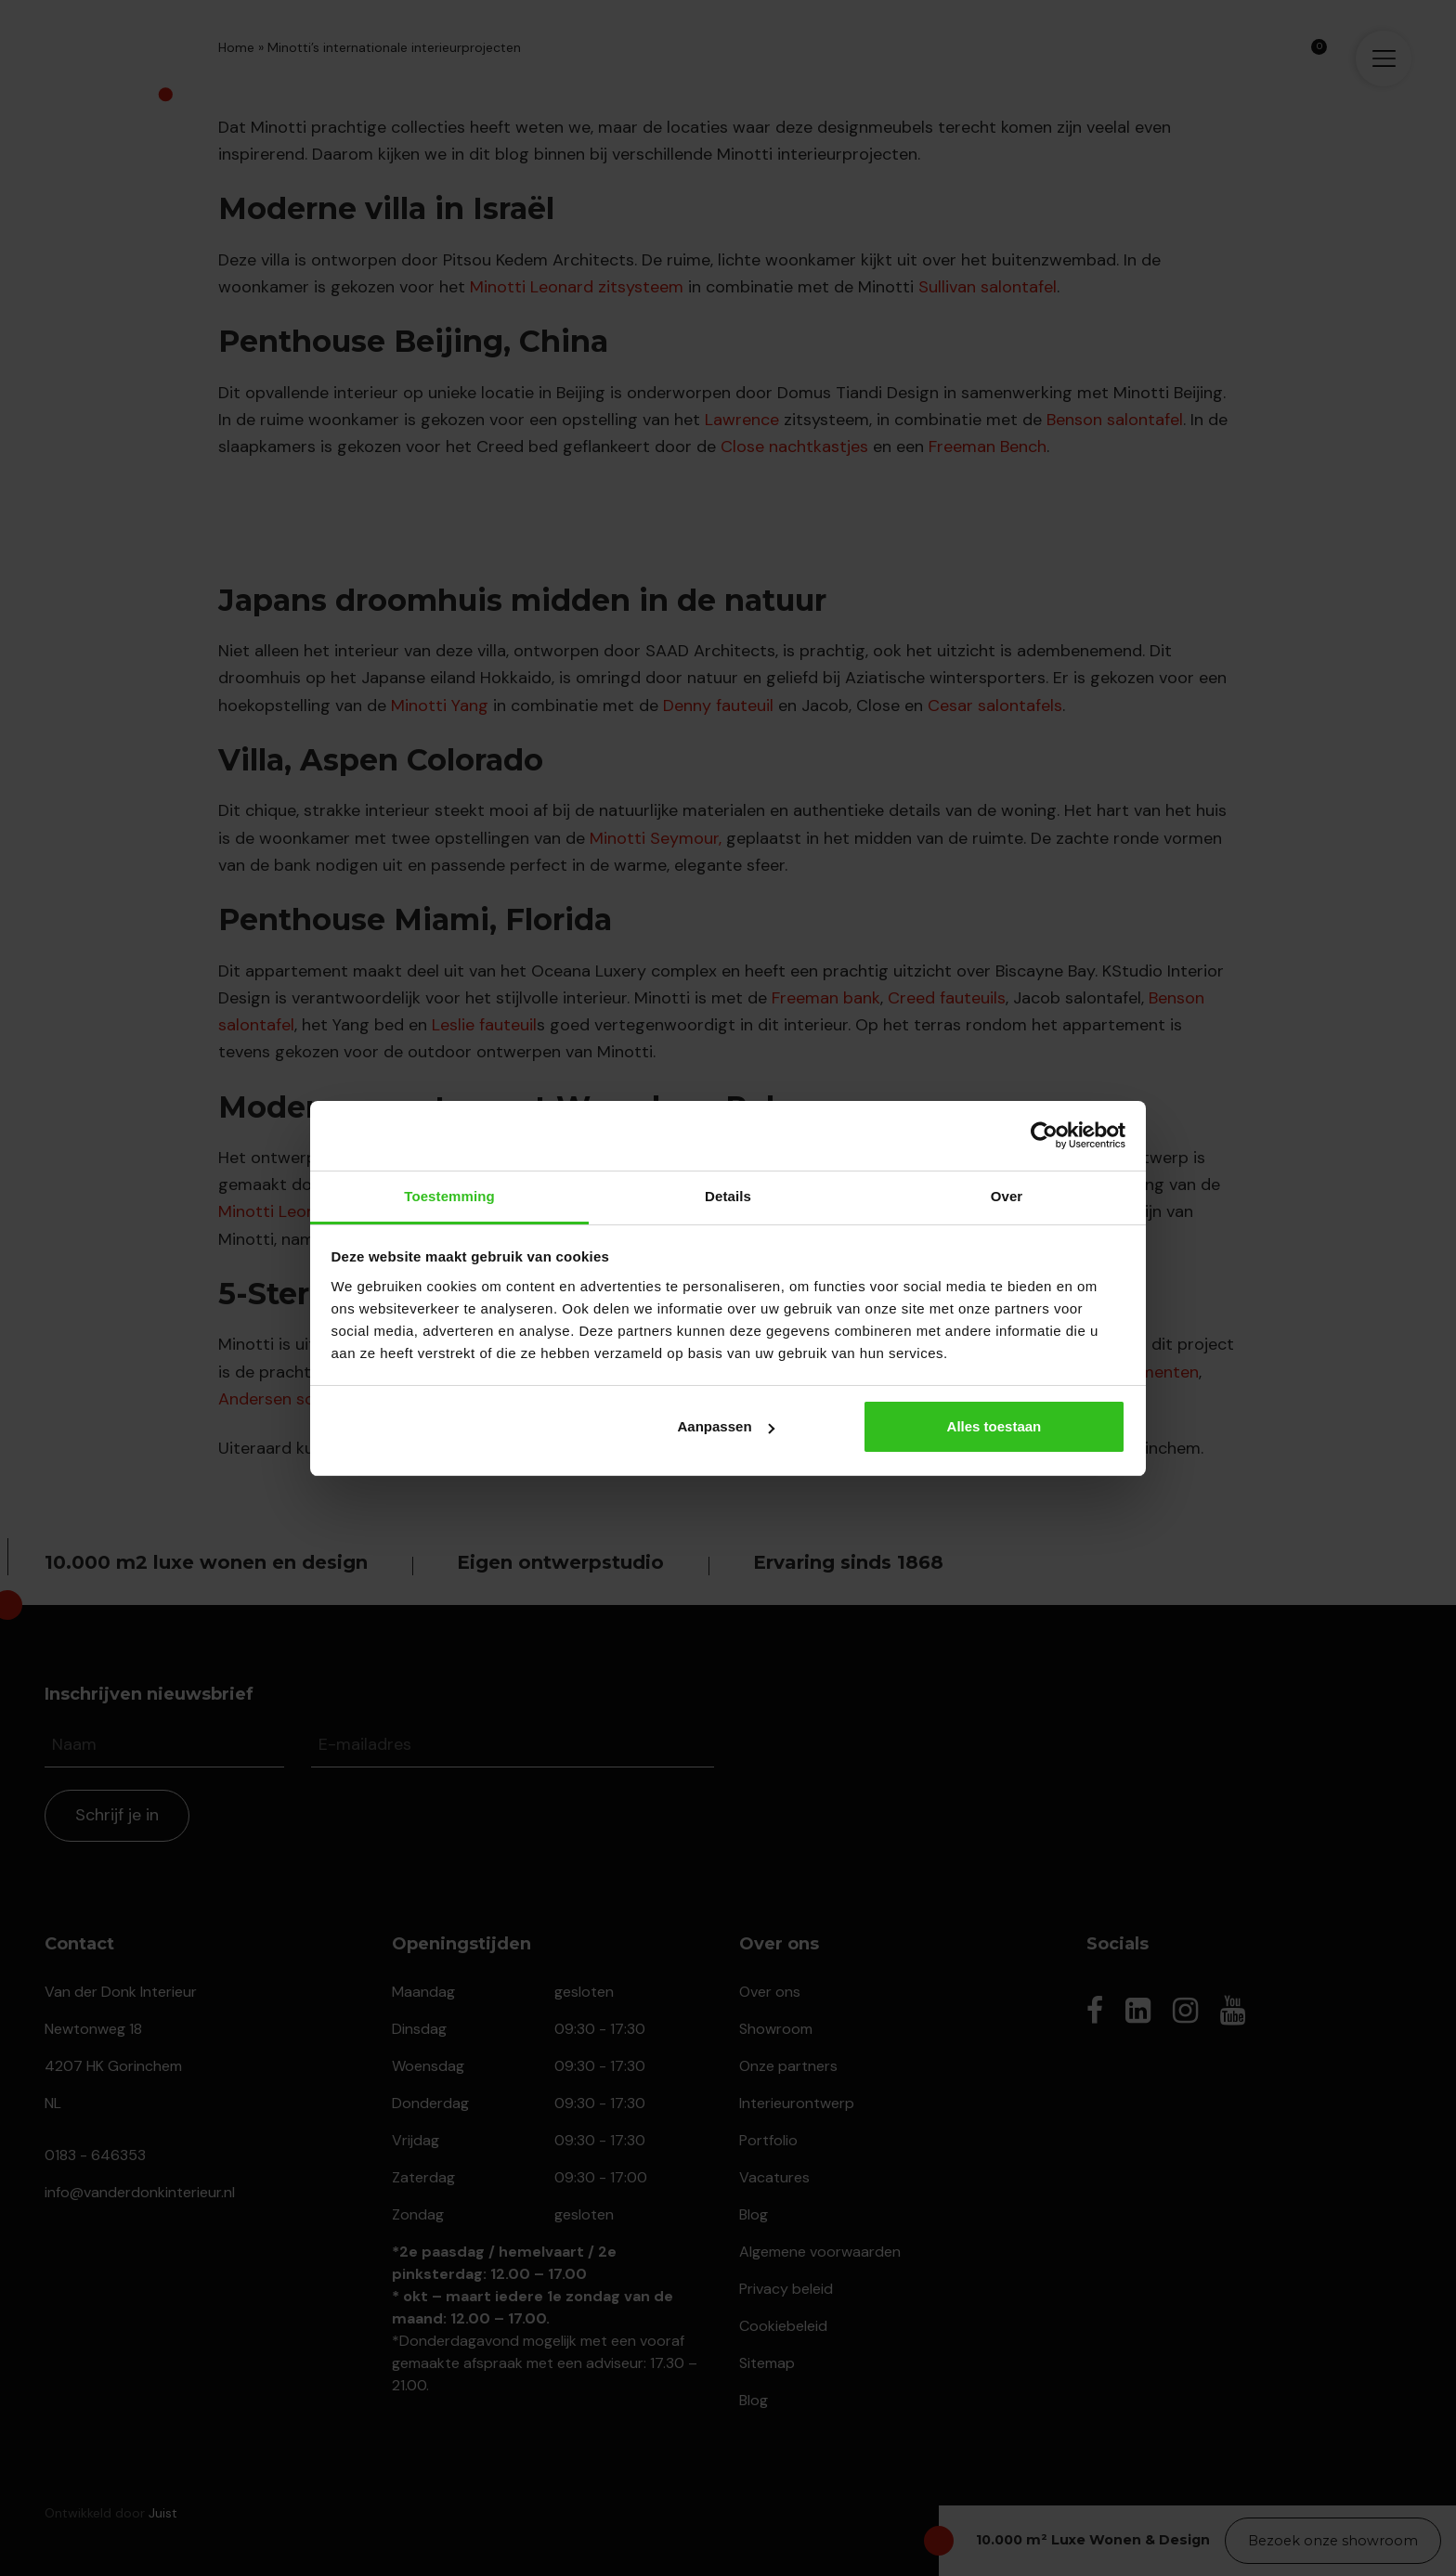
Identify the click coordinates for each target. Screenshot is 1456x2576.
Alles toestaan (994, 1426)
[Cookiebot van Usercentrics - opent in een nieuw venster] (1044, 1135)
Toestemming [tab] (449, 1196)
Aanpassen (726, 1426)
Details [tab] (728, 1196)
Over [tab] (1007, 1196)
